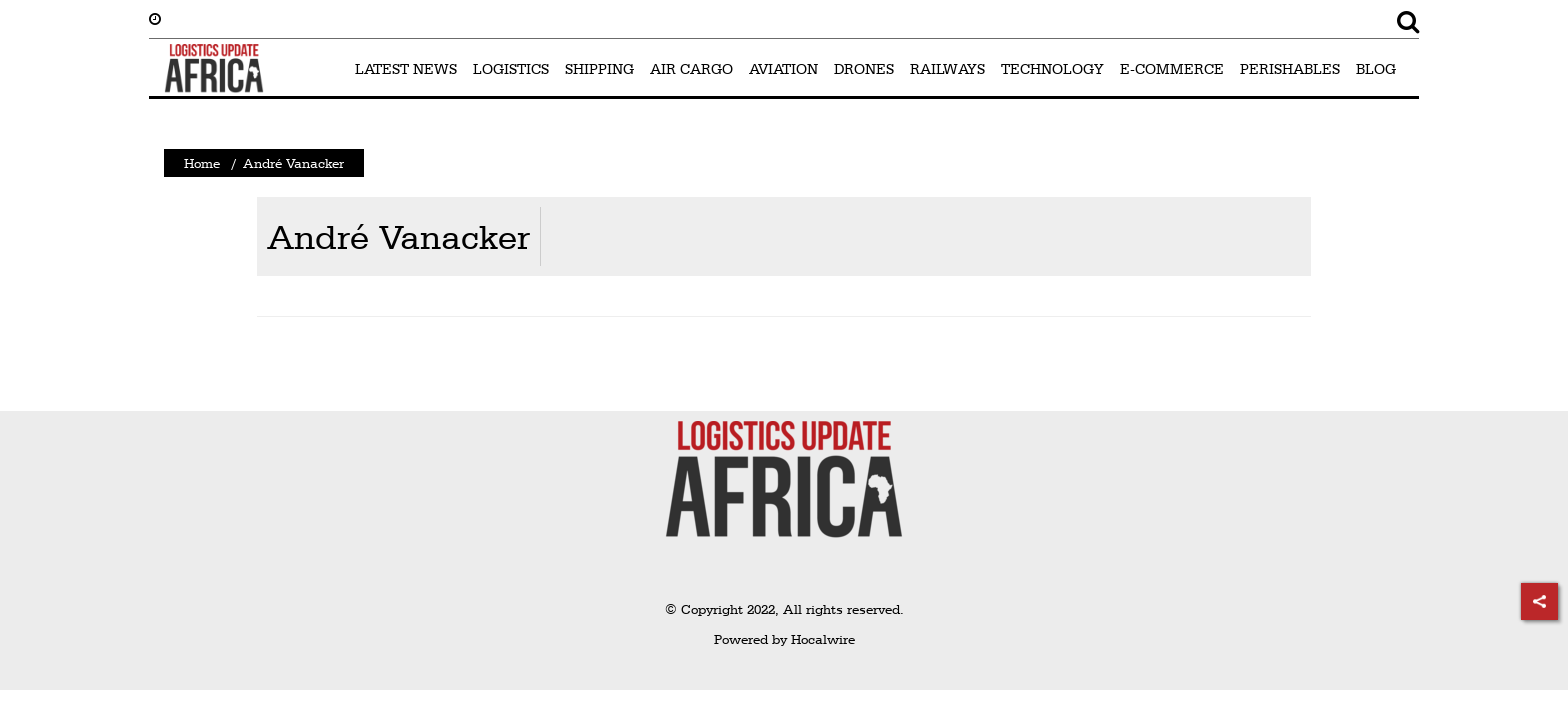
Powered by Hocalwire (784, 639)
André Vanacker (398, 236)
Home (202, 163)
